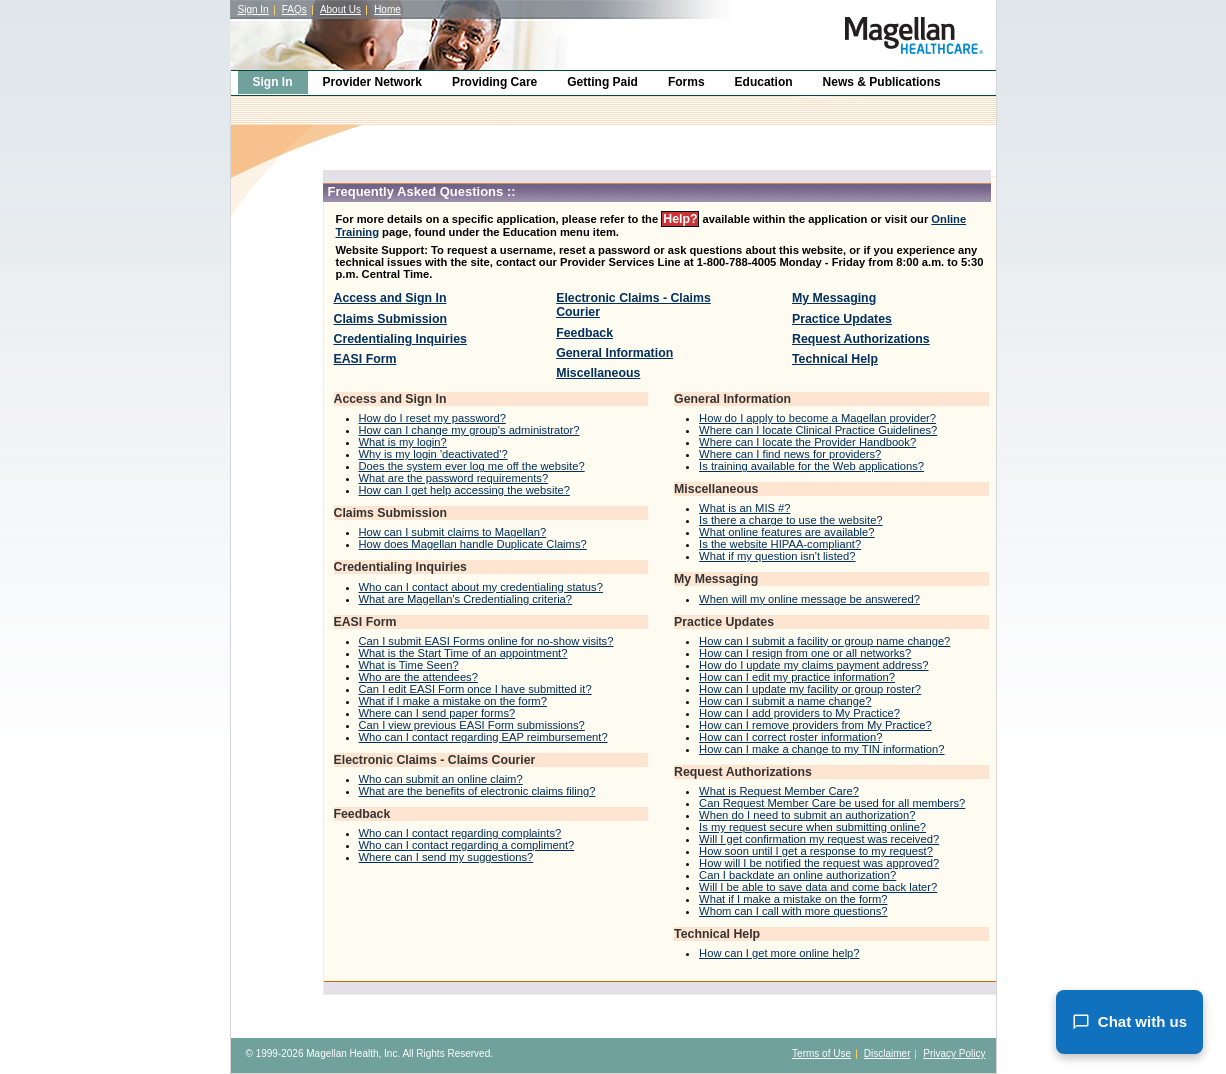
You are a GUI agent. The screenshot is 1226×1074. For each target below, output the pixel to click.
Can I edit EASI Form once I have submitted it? (475, 689)
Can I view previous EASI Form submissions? (472, 725)
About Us (340, 9)
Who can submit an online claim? (441, 779)
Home (387, 9)
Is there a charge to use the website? (790, 520)
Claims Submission (391, 319)
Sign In (253, 9)
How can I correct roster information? (790, 737)
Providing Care (494, 82)
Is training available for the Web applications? (811, 466)
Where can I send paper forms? (437, 713)
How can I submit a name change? (785, 701)
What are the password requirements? (454, 478)
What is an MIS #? (744, 508)
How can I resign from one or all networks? (805, 653)
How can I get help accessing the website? (464, 490)
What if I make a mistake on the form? (453, 701)
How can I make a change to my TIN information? (821, 749)
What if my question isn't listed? (777, 556)
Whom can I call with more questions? (793, 911)
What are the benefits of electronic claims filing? (477, 791)
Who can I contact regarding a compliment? (467, 845)
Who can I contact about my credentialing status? (481, 587)
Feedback (584, 333)
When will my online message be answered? (809, 599)
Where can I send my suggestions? (446, 857)
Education (764, 82)
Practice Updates (842, 319)
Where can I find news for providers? (790, 454)
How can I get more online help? (779, 953)
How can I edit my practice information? (797, 677)
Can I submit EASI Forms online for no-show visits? (486, 641)
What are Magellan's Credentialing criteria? (466, 599)
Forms (686, 82)
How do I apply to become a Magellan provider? (817, 418)
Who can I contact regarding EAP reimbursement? (483, 737)
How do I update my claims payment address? (813, 665)
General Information (614, 353)
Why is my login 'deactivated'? (433, 454)
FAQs (294, 9)
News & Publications (882, 82)
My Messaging (834, 298)
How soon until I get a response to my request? (816, 851)
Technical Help (835, 359)
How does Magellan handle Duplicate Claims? (473, 544)
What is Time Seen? (409, 665)
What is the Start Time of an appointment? (463, 653)
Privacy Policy (954, 1053)
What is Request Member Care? (779, 791)
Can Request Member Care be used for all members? (832, 803)
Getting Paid (602, 82)
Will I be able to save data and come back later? (818, 887)
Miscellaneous (598, 373)
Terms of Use (821, 1053)
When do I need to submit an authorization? (807, 815)
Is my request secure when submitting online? (812, 827)
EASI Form (365, 359)
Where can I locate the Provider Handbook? (807, 442)
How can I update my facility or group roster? (810, 689)
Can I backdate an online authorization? (797, 875)
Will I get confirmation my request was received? (819, 839)
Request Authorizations (861, 339)
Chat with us (1129, 1022)
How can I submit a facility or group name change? (824, 641)
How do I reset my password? (432, 418)
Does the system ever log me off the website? (472, 466)
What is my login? (403, 442)
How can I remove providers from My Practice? (815, 725)
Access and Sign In (390, 298)
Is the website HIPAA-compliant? (780, 544)
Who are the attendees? (418, 677)
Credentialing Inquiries (400, 339)
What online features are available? (786, 532)
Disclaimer (887, 1053)
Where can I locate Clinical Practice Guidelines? (818, 430)
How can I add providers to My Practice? (799, 713)
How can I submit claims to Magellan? (453, 532)
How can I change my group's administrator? (469, 430)
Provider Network (372, 82)
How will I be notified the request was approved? (819, 863)
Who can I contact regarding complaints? (460, 833)
